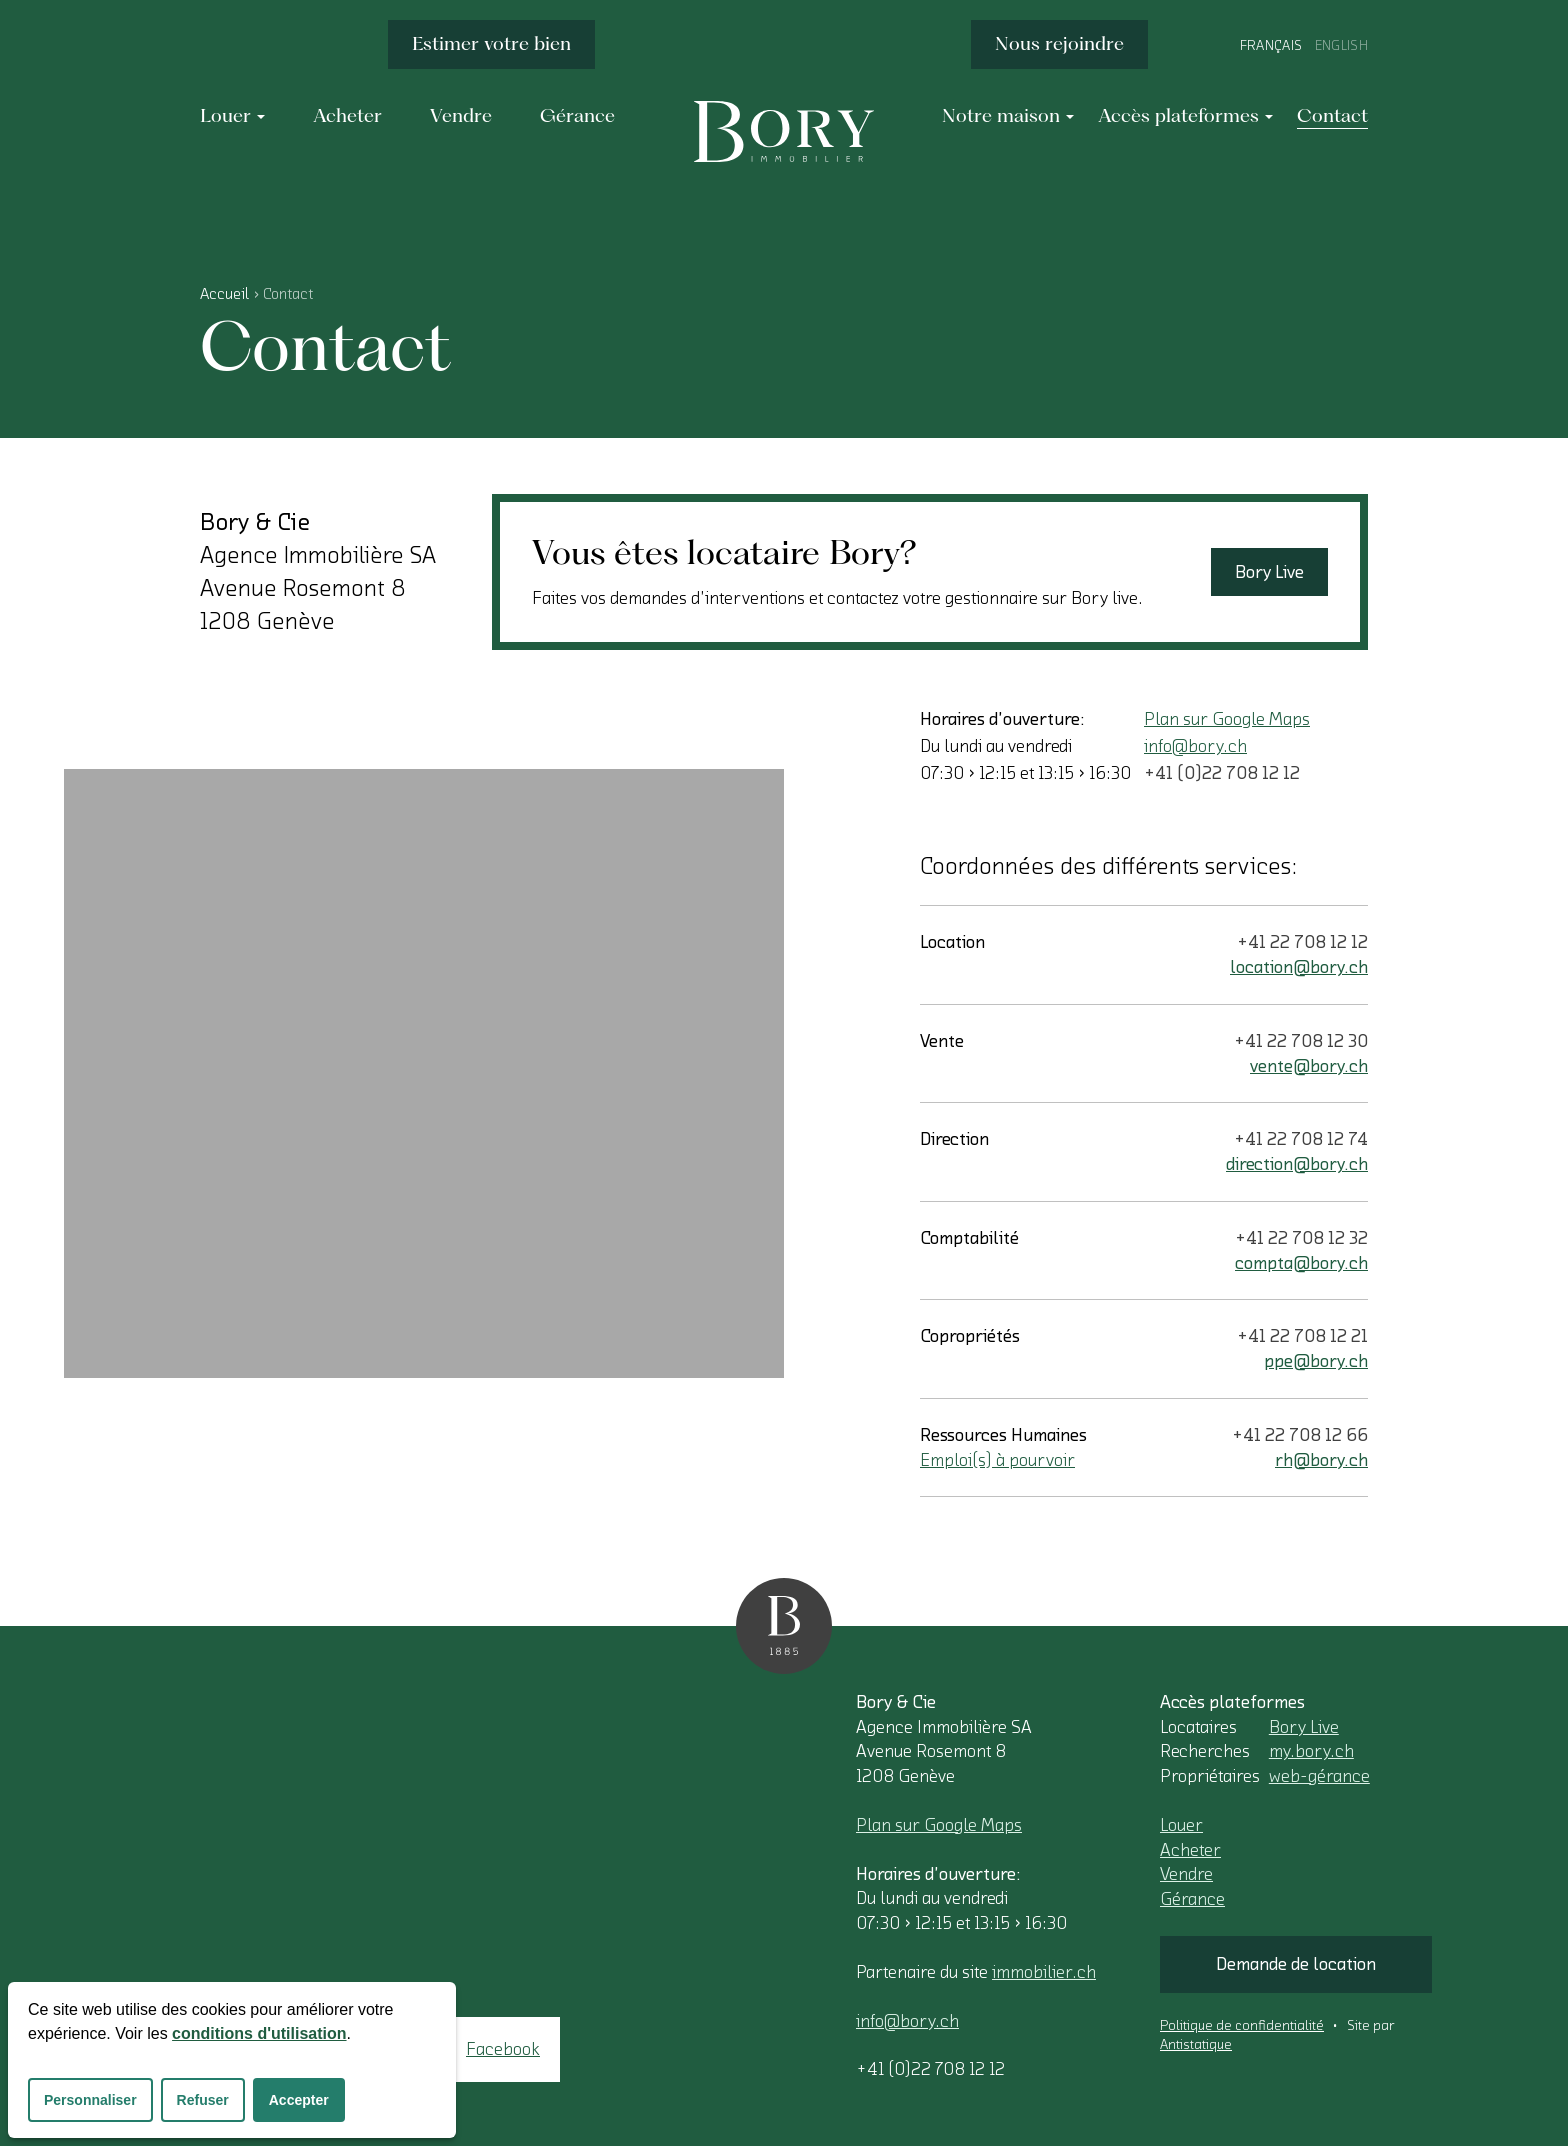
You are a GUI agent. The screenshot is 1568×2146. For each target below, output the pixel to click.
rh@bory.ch (1321, 1460)
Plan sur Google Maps (1227, 719)
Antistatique (1196, 2045)
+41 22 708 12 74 (1301, 1139)
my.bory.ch (1311, 1751)
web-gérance (1319, 1776)
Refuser (203, 2100)
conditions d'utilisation (259, 2033)
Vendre (1186, 1874)
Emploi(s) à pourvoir (997, 1460)
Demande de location (1296, 1964)
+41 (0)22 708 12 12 (1222, 773)
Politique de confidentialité (1242, 2026)
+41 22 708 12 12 (1302, 942)
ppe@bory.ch (1316, 1361)
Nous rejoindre (1059, 43)
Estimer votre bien (491, 43)
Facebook (503, 2049)
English (1341, 46)
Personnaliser (90, 2100)
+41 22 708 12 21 (1302, 1336)
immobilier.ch (1044, 1972)
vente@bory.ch (1309, 1066)
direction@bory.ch (1297, 1164)
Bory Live (1269, 572)
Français (1271, 46)
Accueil (224, 294)
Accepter (299, 2100)
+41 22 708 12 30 (1301, 1041)
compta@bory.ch (1301, 1263)
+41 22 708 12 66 (1300, 1435)
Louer (1181, 1825)
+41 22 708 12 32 (1301, 1238)
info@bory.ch (1195, 746)
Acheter (1190, 1850)
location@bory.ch (1299, 967)
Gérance (1192, 1899)
